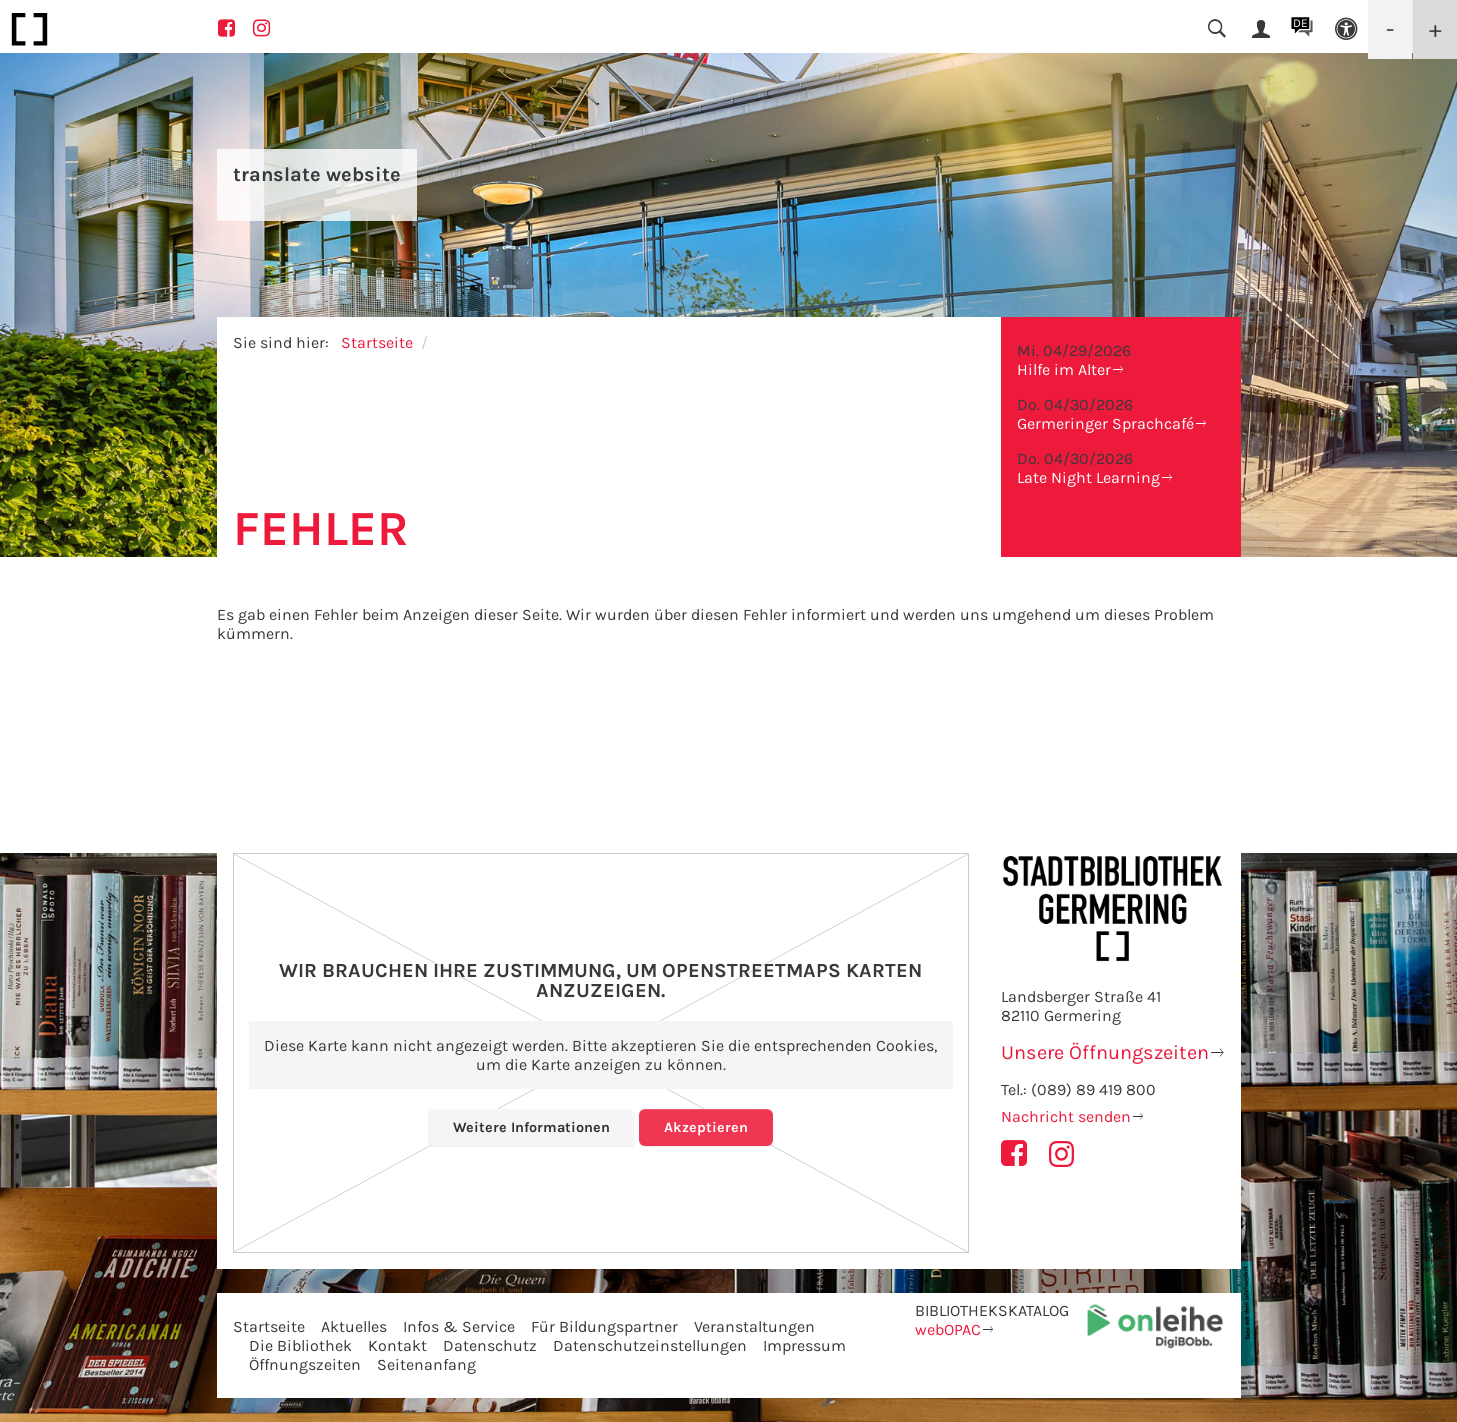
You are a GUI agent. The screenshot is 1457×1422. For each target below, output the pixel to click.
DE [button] (1300, 23)
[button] (1346, 29)
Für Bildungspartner (604, 1326)
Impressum (804, 1345)
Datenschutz (490, 1345)
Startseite (377, 342)
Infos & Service (459, 1326)
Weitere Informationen (529, 1126)
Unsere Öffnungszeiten (1105, 1052)
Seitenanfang (426, 1364)
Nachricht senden (1066, 1116)
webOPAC (948, 1329)
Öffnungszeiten (305, 1364)
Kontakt (397, 1345)
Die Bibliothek (300, 1345)
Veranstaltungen (754, 1326)
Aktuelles (354, 1326)
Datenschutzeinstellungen (650, 1345)
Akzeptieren (711, 1126)
